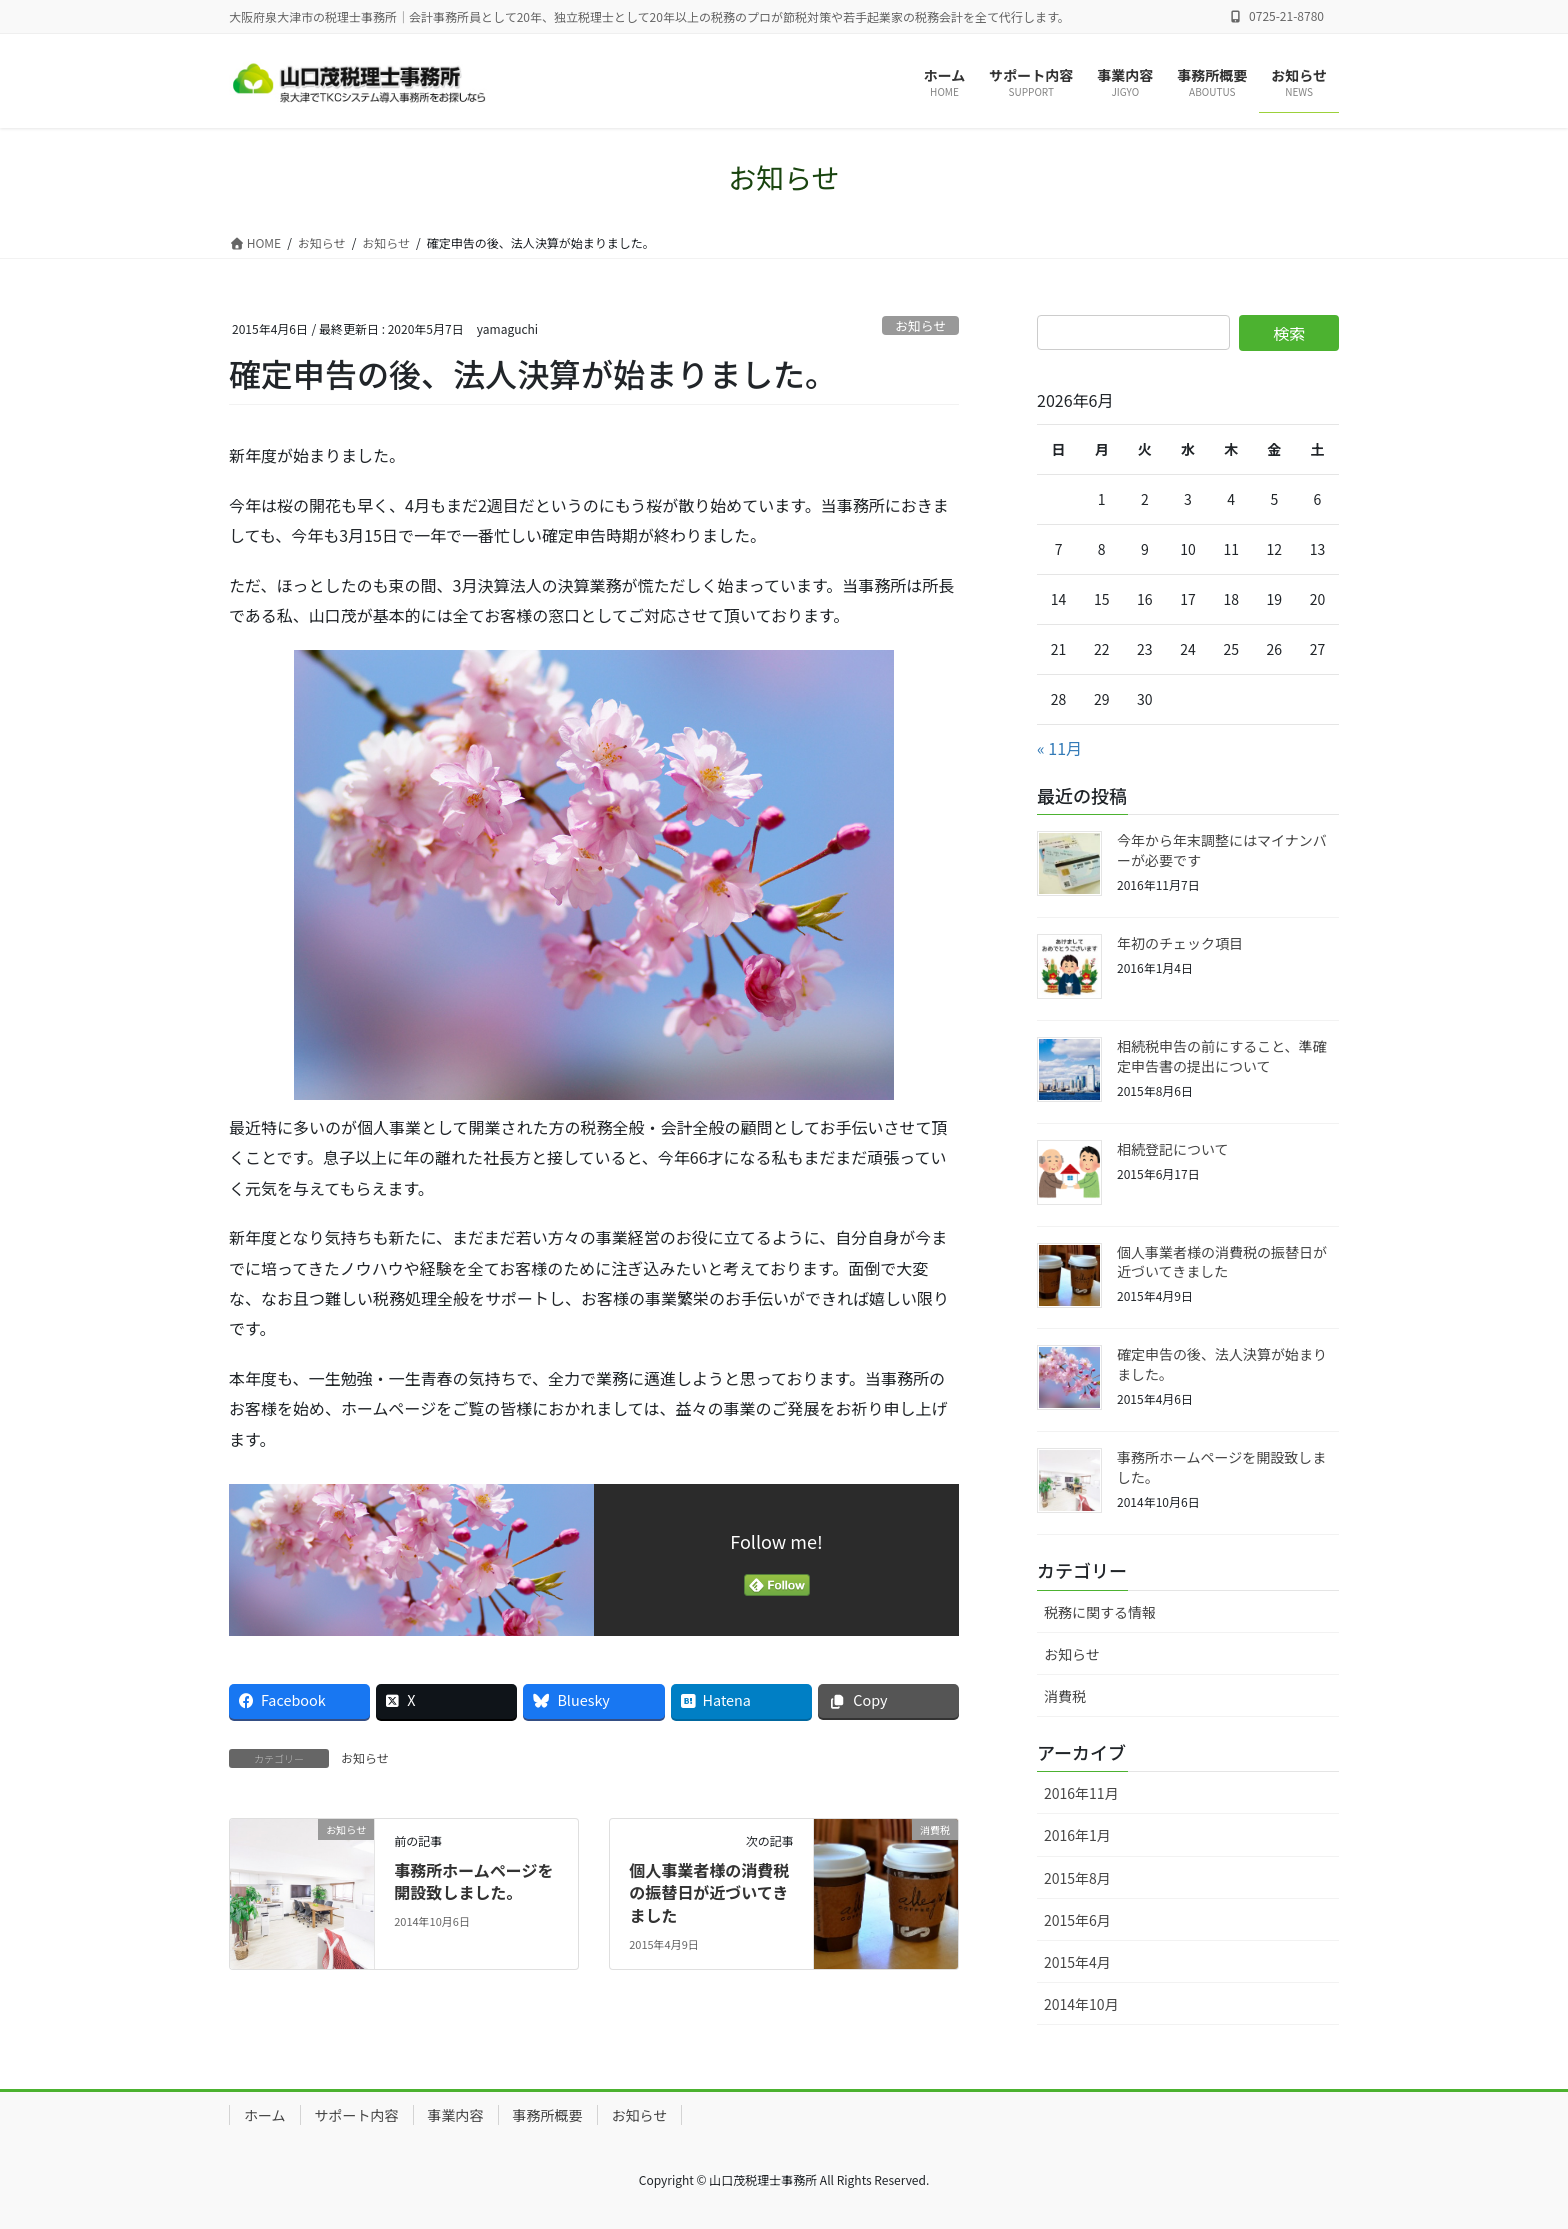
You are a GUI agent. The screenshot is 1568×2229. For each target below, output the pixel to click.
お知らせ (920, 325)
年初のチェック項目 (1180, 943)
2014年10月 (1081, 2004)
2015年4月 (1077, 1962)
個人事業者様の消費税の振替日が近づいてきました (709, 1892)
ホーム (265, 2115)
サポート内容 (357, 2115)
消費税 (1065, 1696)
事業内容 (456, 2115)
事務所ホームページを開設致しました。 (473, 1881)
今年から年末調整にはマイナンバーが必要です (1222, 850)
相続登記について (1173, 1149)
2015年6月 (1077, 1920)
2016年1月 (1077, 1835)
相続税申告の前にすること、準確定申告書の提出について (1222, 1056)
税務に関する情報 (1100, 1612)
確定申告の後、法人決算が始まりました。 (1222, 1364)
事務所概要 (548, 2115)
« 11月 (1059, 748)
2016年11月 (1081, 1793)
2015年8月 (1077, 1878)
